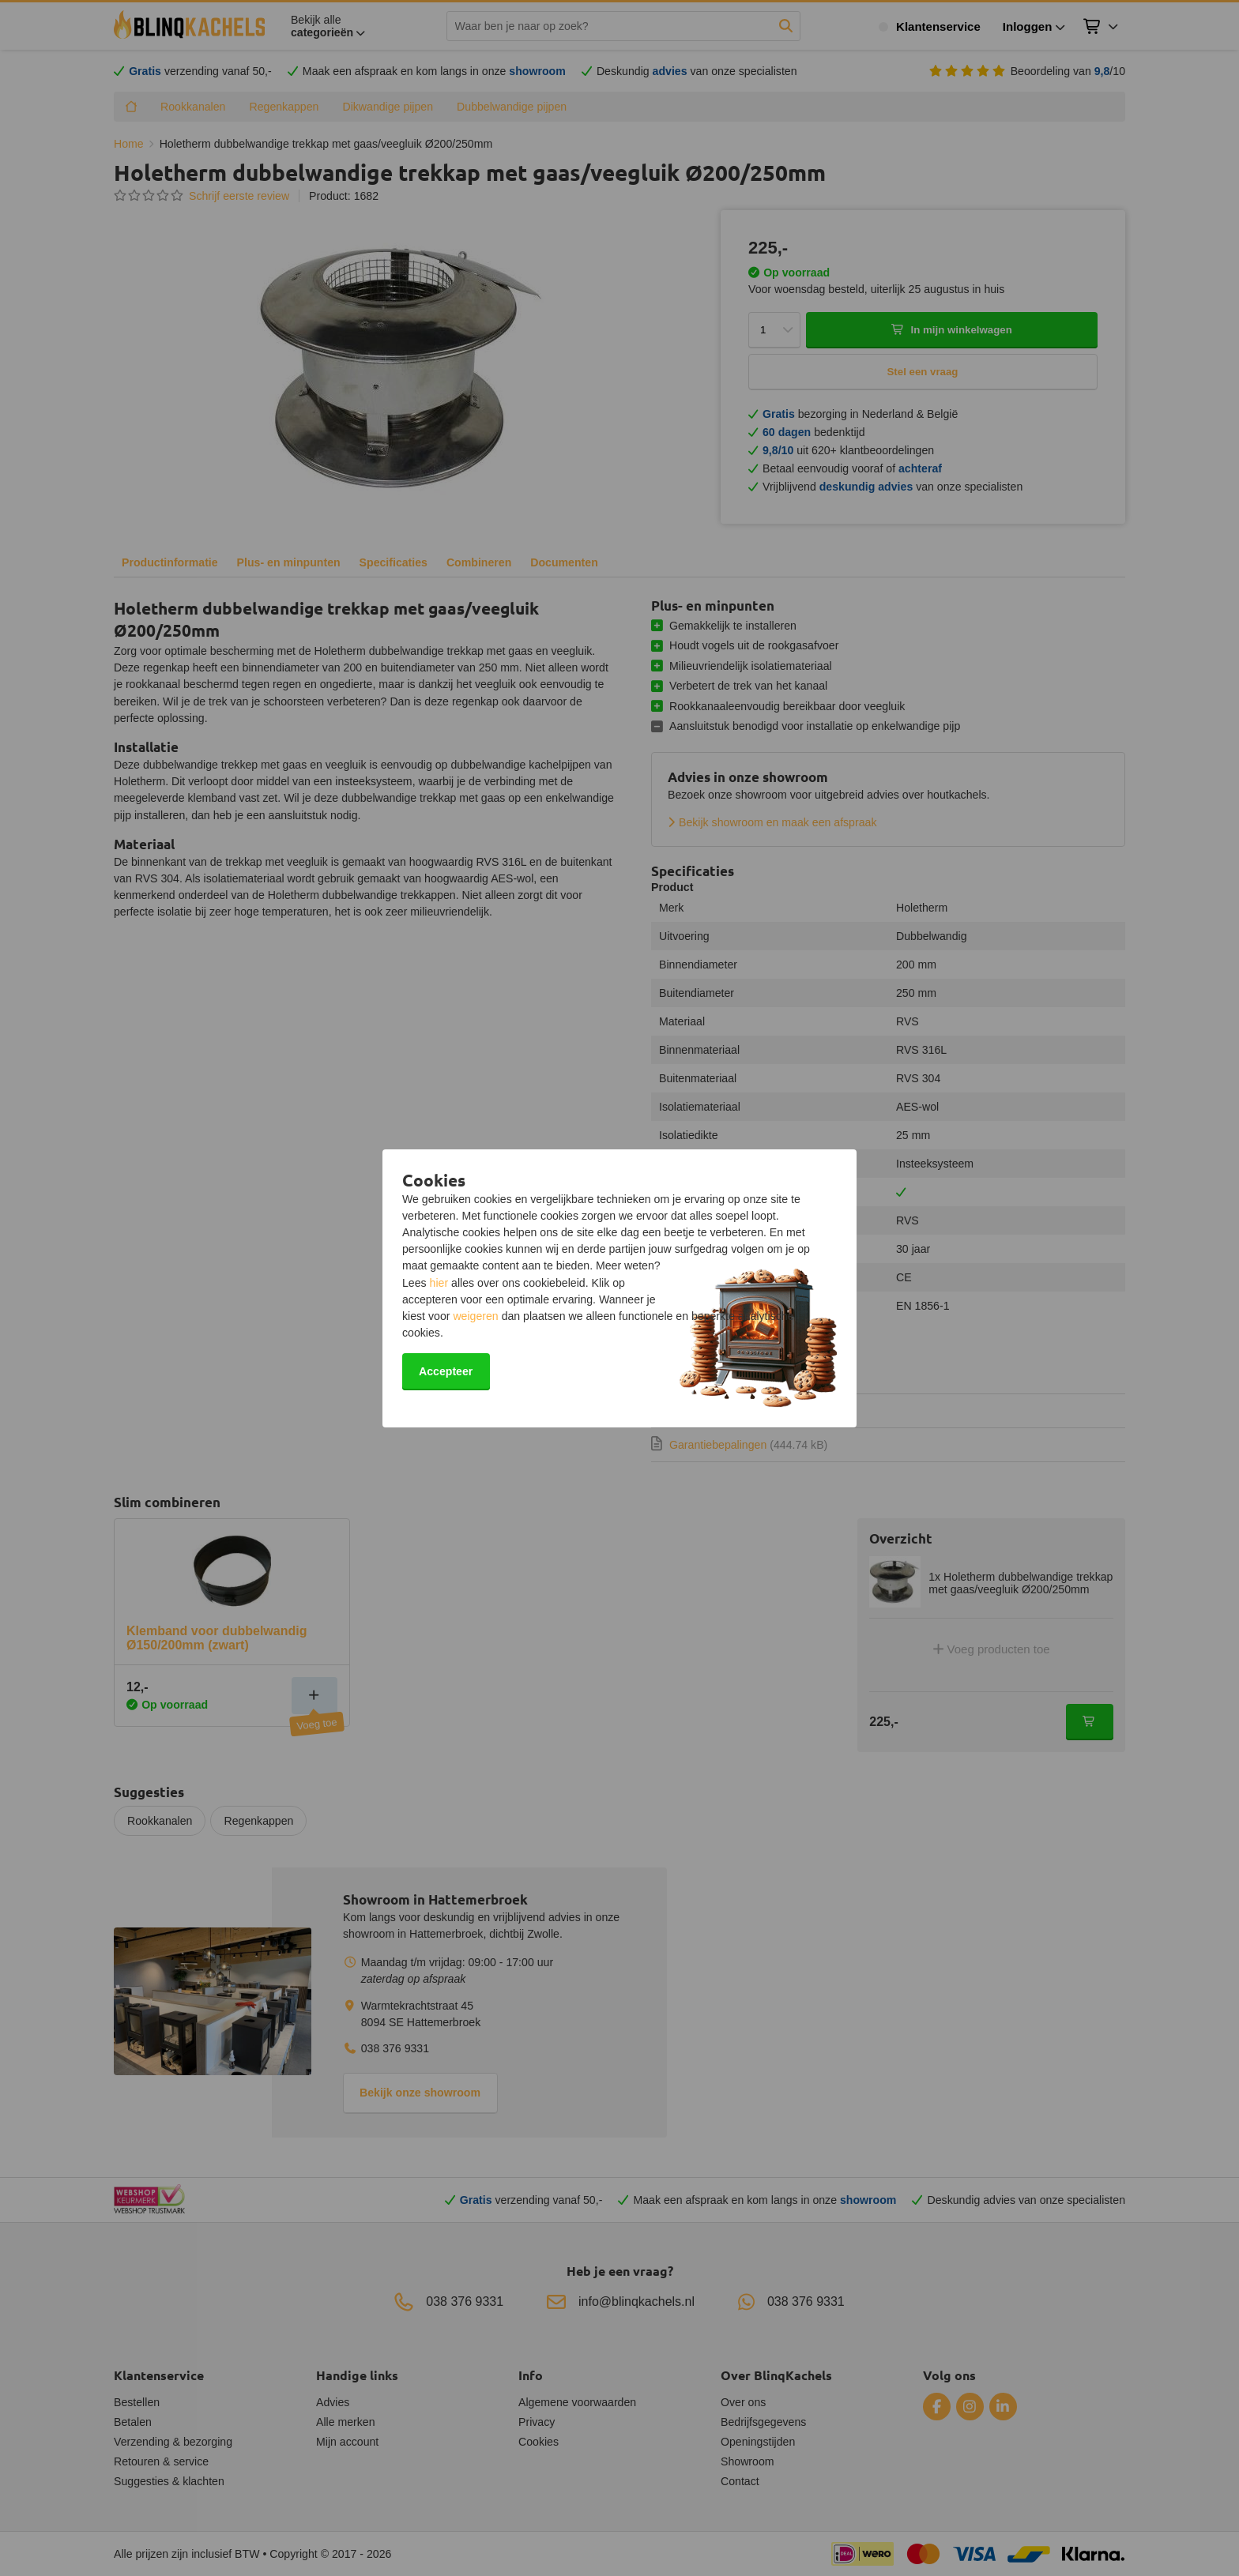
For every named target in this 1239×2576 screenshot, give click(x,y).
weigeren (475, 1316)
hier (439, 1283)
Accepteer (446, 1371)
